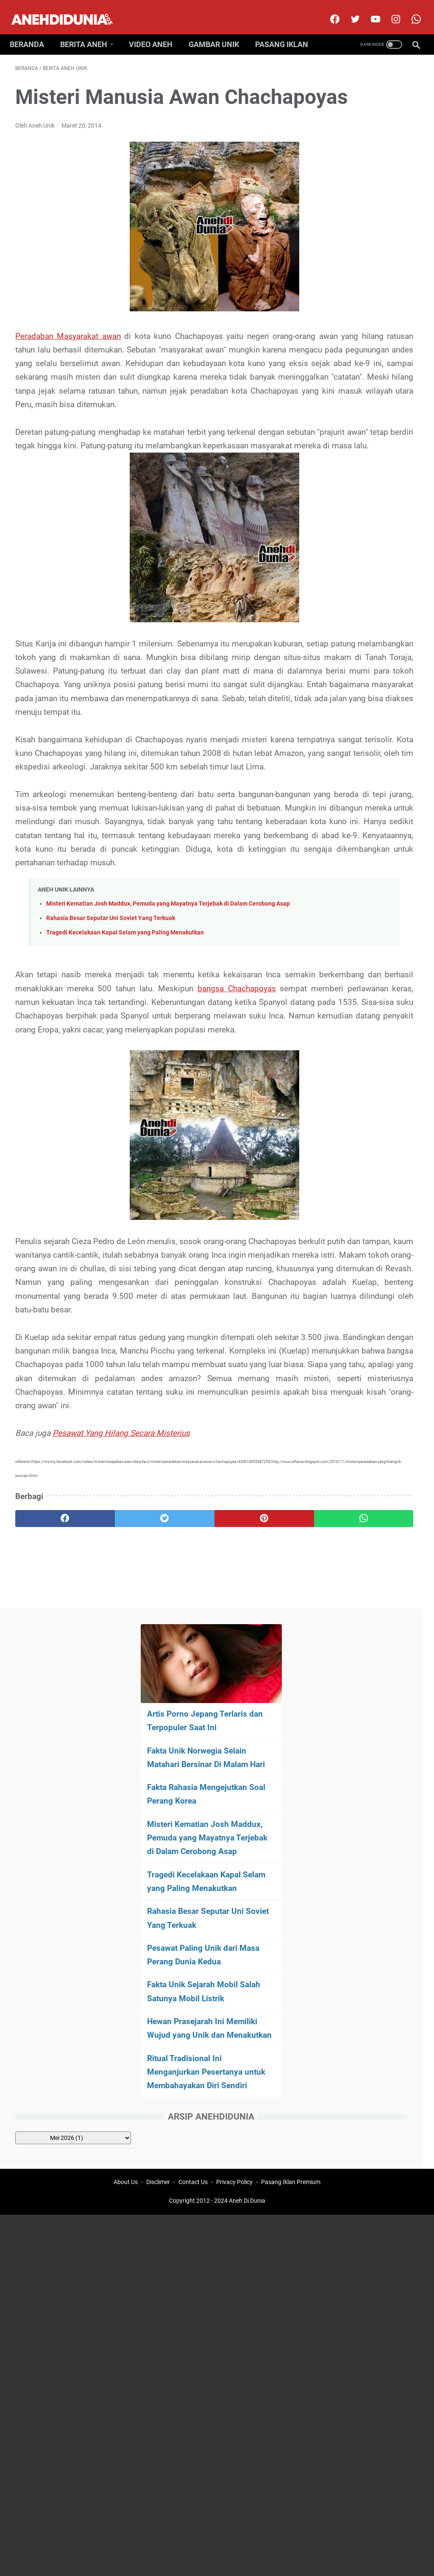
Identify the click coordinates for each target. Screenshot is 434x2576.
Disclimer (158, 1837)
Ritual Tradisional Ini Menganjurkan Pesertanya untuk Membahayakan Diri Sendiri (358, 612)
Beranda (32, 30)
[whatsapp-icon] (410, 10)
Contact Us (193, 1837)
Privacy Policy (234, 1837)
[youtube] (369, 10)
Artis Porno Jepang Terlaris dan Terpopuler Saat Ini (363, 144)
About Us (126, 1837)
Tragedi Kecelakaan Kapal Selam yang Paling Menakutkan (125, 1079)
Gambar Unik (219, 30)
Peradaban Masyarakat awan (66, 362)
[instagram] (389, 10)
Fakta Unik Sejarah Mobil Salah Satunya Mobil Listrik (366, 498)
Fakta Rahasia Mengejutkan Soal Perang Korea (354, 245)
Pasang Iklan (287, 30)
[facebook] (328, 10)
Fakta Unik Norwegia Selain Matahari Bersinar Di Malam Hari (366, 195)
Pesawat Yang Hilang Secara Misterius (121, 1662)
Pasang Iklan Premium (290, 1837)
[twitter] (348, 10)
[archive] (373, 691)
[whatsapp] (250, 1747)
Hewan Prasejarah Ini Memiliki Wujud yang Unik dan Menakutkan (361, 548)
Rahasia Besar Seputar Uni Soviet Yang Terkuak (110, 1064)
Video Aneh (156, 30)
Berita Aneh (89, 30)
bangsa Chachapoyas (97, 1148)
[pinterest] (183, 1747)
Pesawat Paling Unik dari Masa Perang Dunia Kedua (366, 447)
